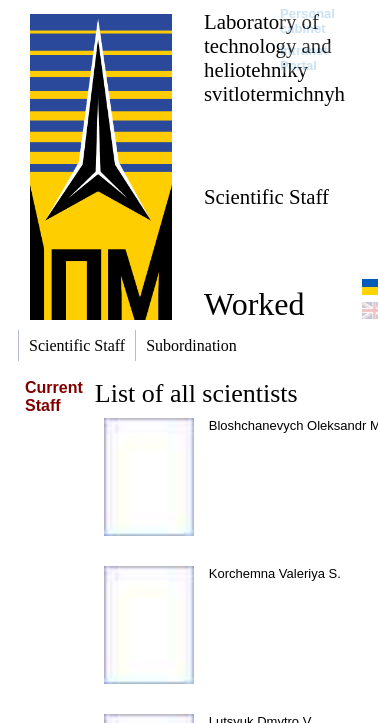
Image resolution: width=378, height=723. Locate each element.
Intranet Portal (304, 58)
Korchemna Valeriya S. (275, 573)
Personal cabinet (307, 21)
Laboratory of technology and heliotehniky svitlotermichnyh (274, 57)
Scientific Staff (266, 196)
